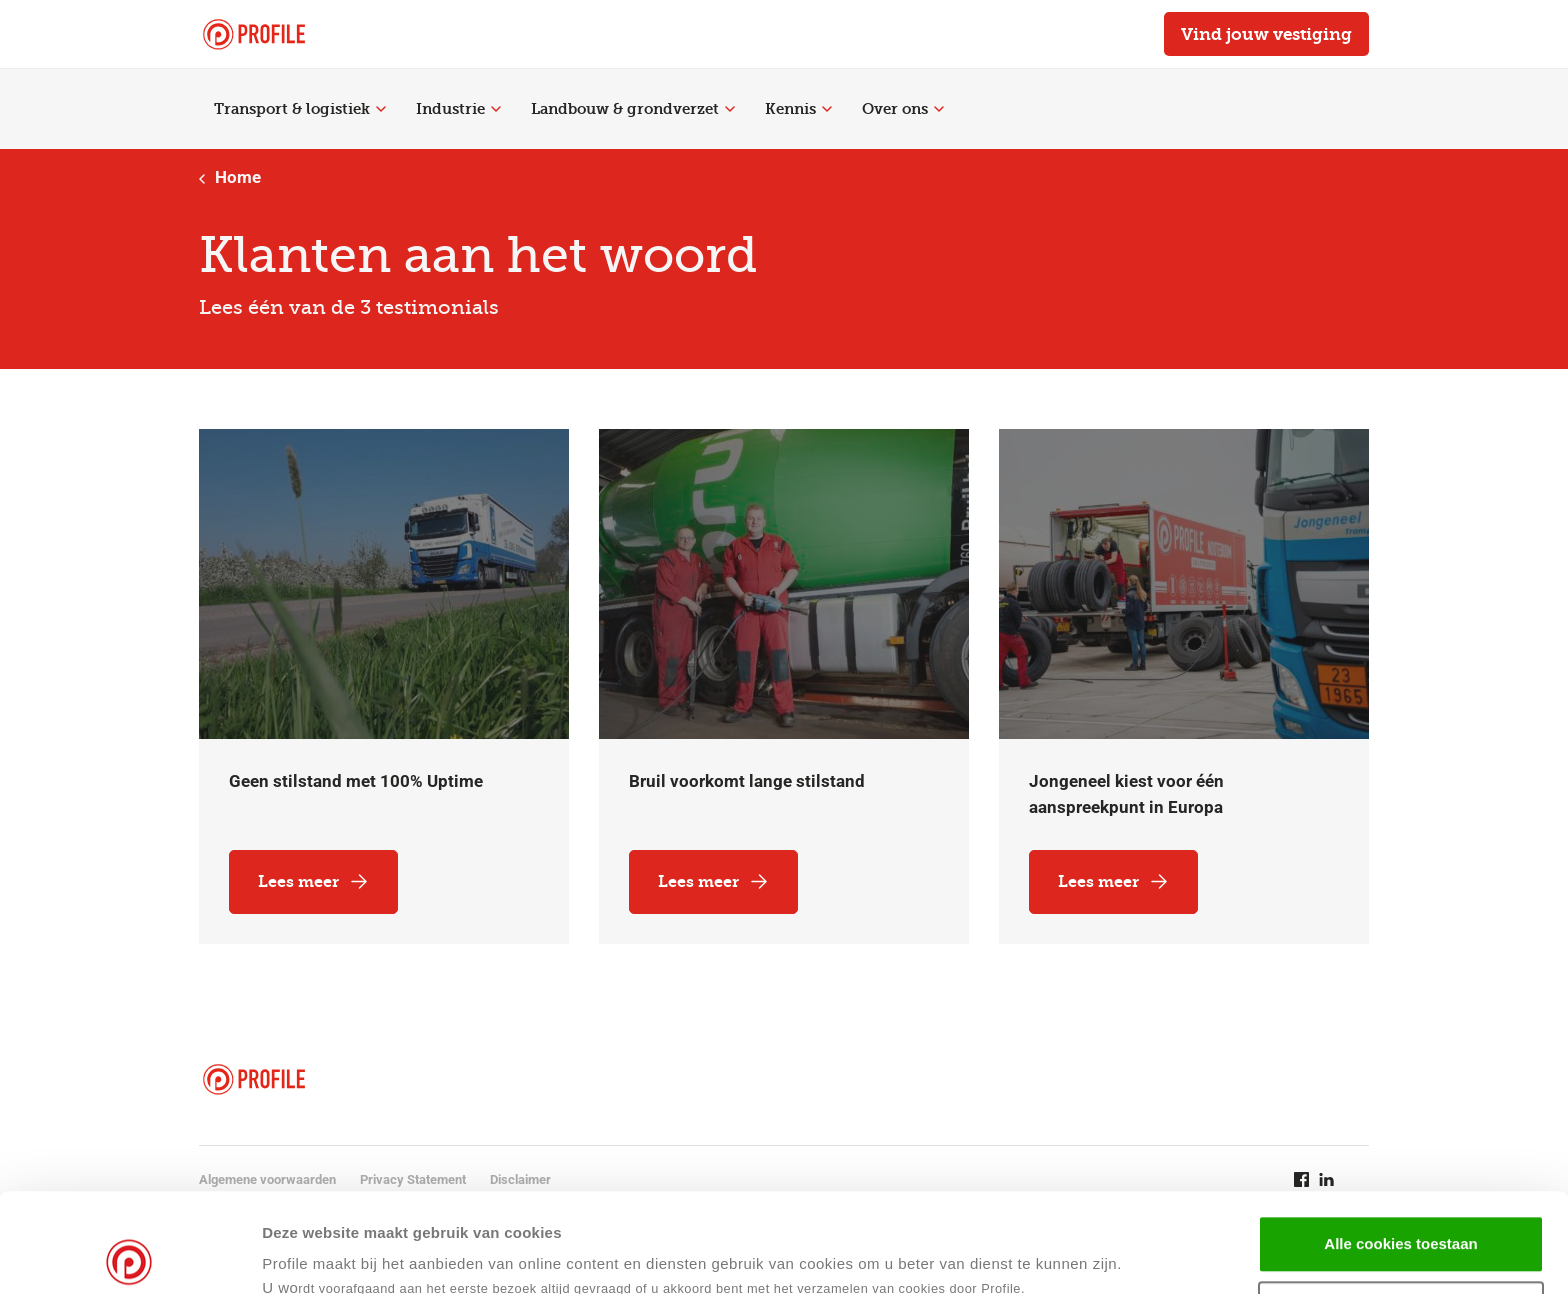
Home (230, 177)
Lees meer (313, 881)
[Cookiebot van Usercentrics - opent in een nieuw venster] (129, 1255)
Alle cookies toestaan (1400, 1144)
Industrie (458, 109)
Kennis (798, 109)
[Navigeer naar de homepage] (254, 34)
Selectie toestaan (1401, 1210)
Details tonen (968, 1254)
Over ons (903, 109)
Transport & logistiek (300, 109)
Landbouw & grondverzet (633, 109)
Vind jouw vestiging (1266, 34)
